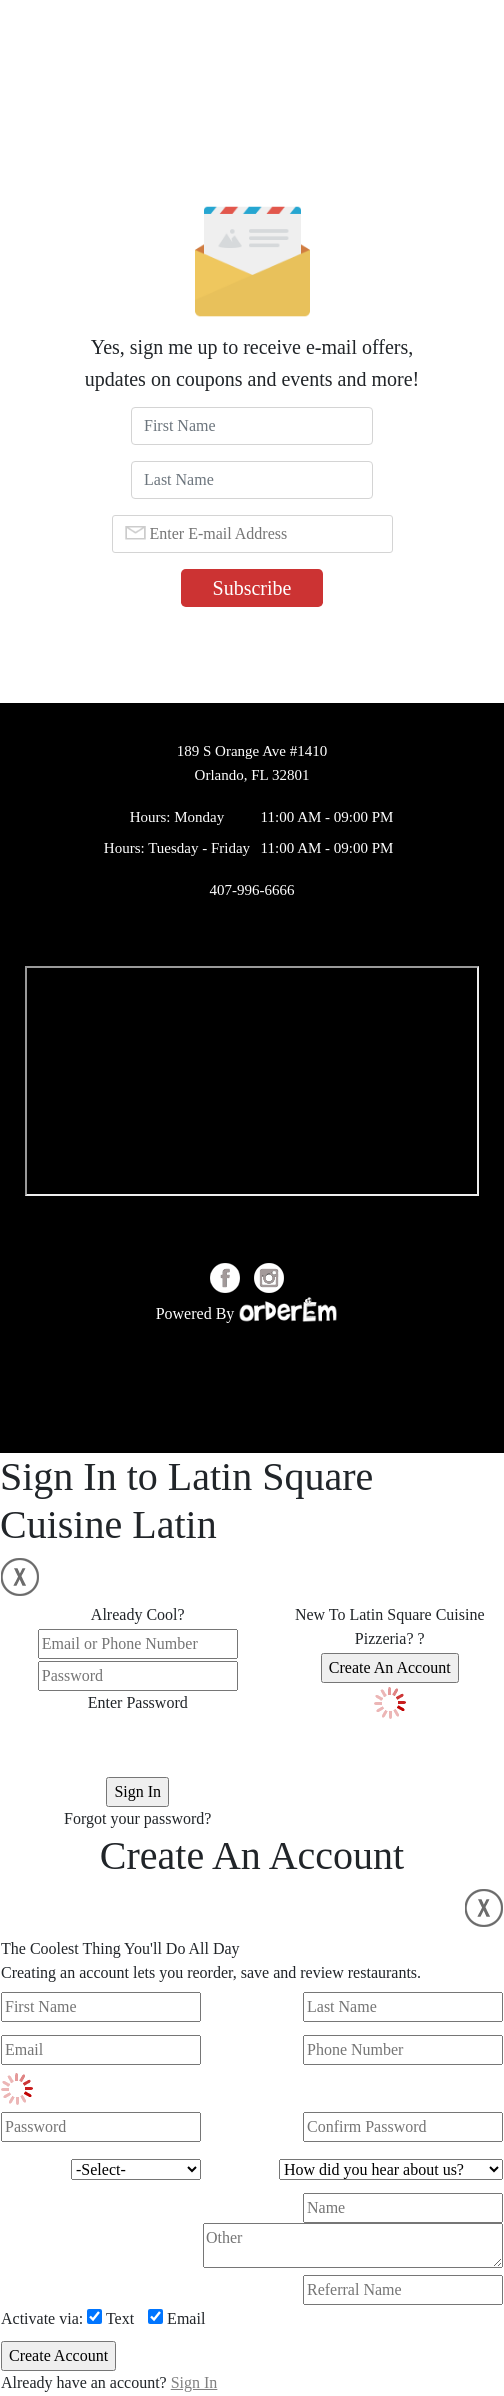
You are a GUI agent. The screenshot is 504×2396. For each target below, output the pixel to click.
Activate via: (42, 2318)
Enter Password (138, 1702)
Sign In (194, 2382)
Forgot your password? (137, 1818)
